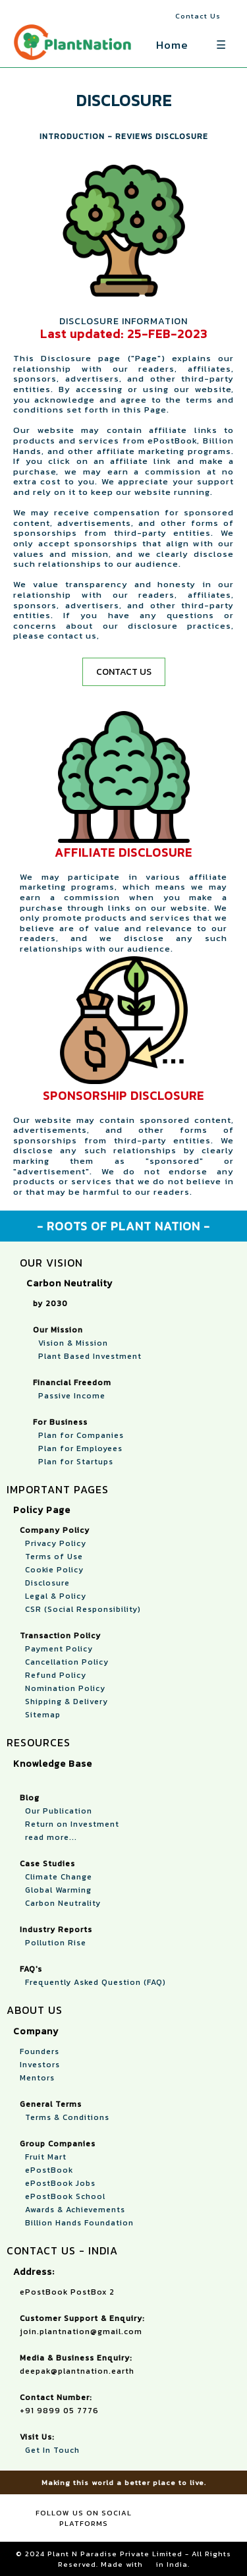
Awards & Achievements (72, 2210)
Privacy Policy (53, 1543)
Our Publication (56, 1811)
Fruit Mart (43, 2157)
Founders (39, 2051)
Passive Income (69, 1396)
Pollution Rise (53, 1943)
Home (172, 44)
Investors (40, 2065)
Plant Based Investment (87, 1356)
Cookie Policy (52, 1570)
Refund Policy (53, 1675)
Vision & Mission (70, 1343)
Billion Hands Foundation (77, 2223)
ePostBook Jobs (58, 2183)
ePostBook (46, 2170)
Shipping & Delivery (64, 1701)
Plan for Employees (78, 1448)
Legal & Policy (53, 1596)
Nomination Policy (62, 1688)
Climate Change (56, 1877)
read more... (48, 1837)
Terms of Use (51, 1556)
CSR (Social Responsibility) (80, 1609)
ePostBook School (62, 2196)
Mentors (37, 2078)
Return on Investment (69, 1824)
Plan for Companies (78, 1435)
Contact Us (198, 16)
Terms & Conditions (64, 2117)
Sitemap (40, 1715)
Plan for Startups (73, 1462)
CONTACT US (123, 672)
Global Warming (56, 1890)
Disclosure (45, 1583)
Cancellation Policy (64, 1662)
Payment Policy (56, 1649)
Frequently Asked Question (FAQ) (93, 1982)
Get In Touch (50, 2450)
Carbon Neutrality (60, 1903)
